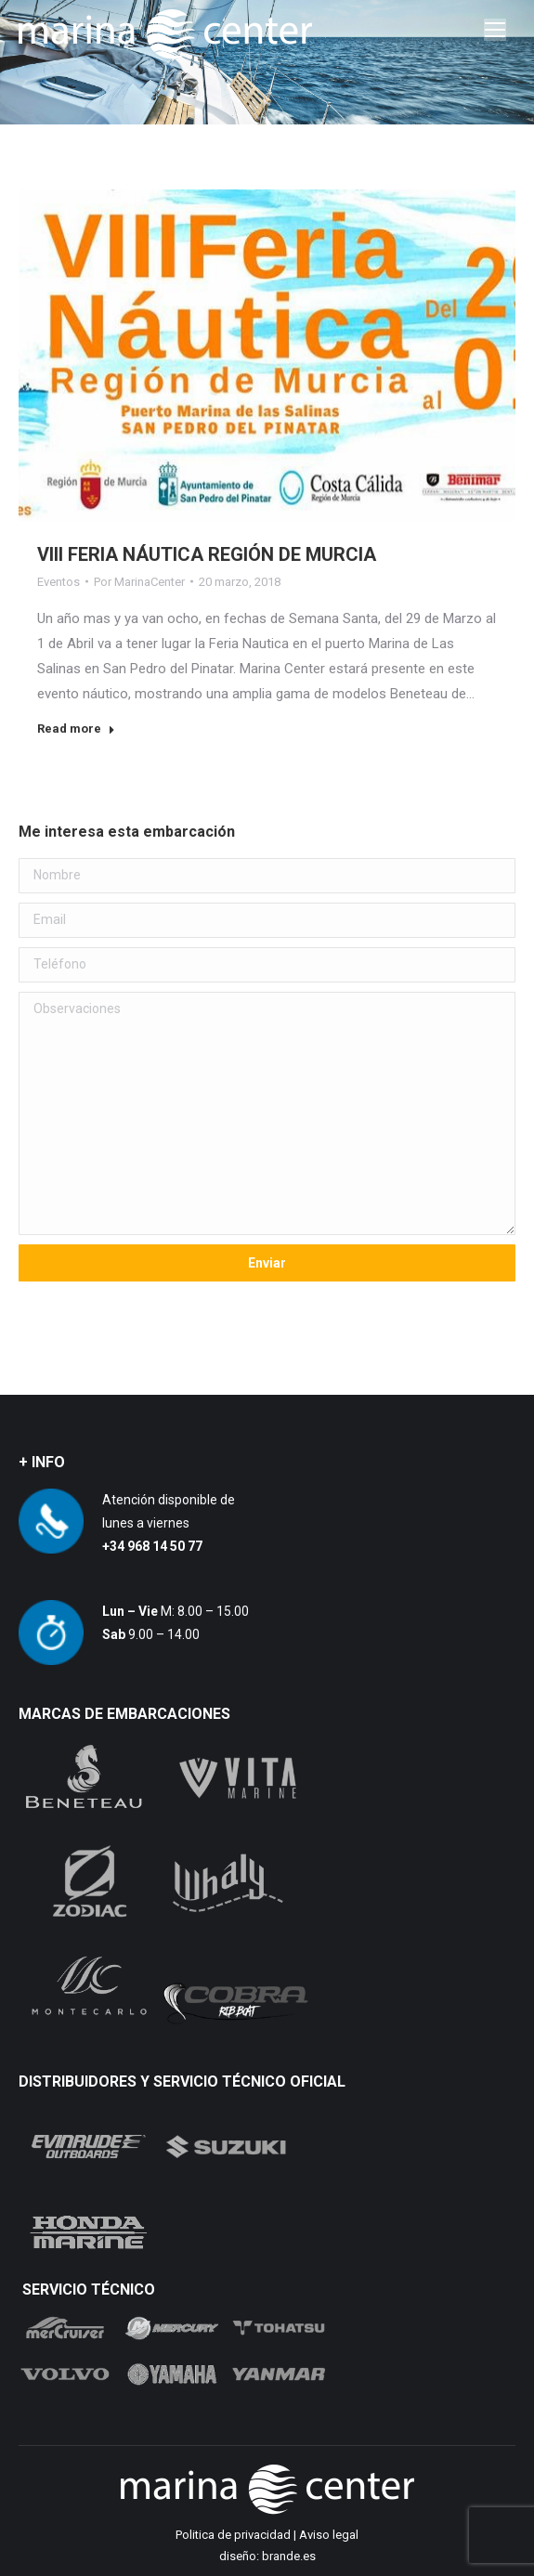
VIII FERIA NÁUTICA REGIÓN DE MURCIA (206, 554)
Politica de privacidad (233, 2535)
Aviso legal (328, 2535)
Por (139, 582)
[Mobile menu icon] (495, 30)
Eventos (58, 582)
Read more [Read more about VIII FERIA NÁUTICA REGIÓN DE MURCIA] (76, 728)
